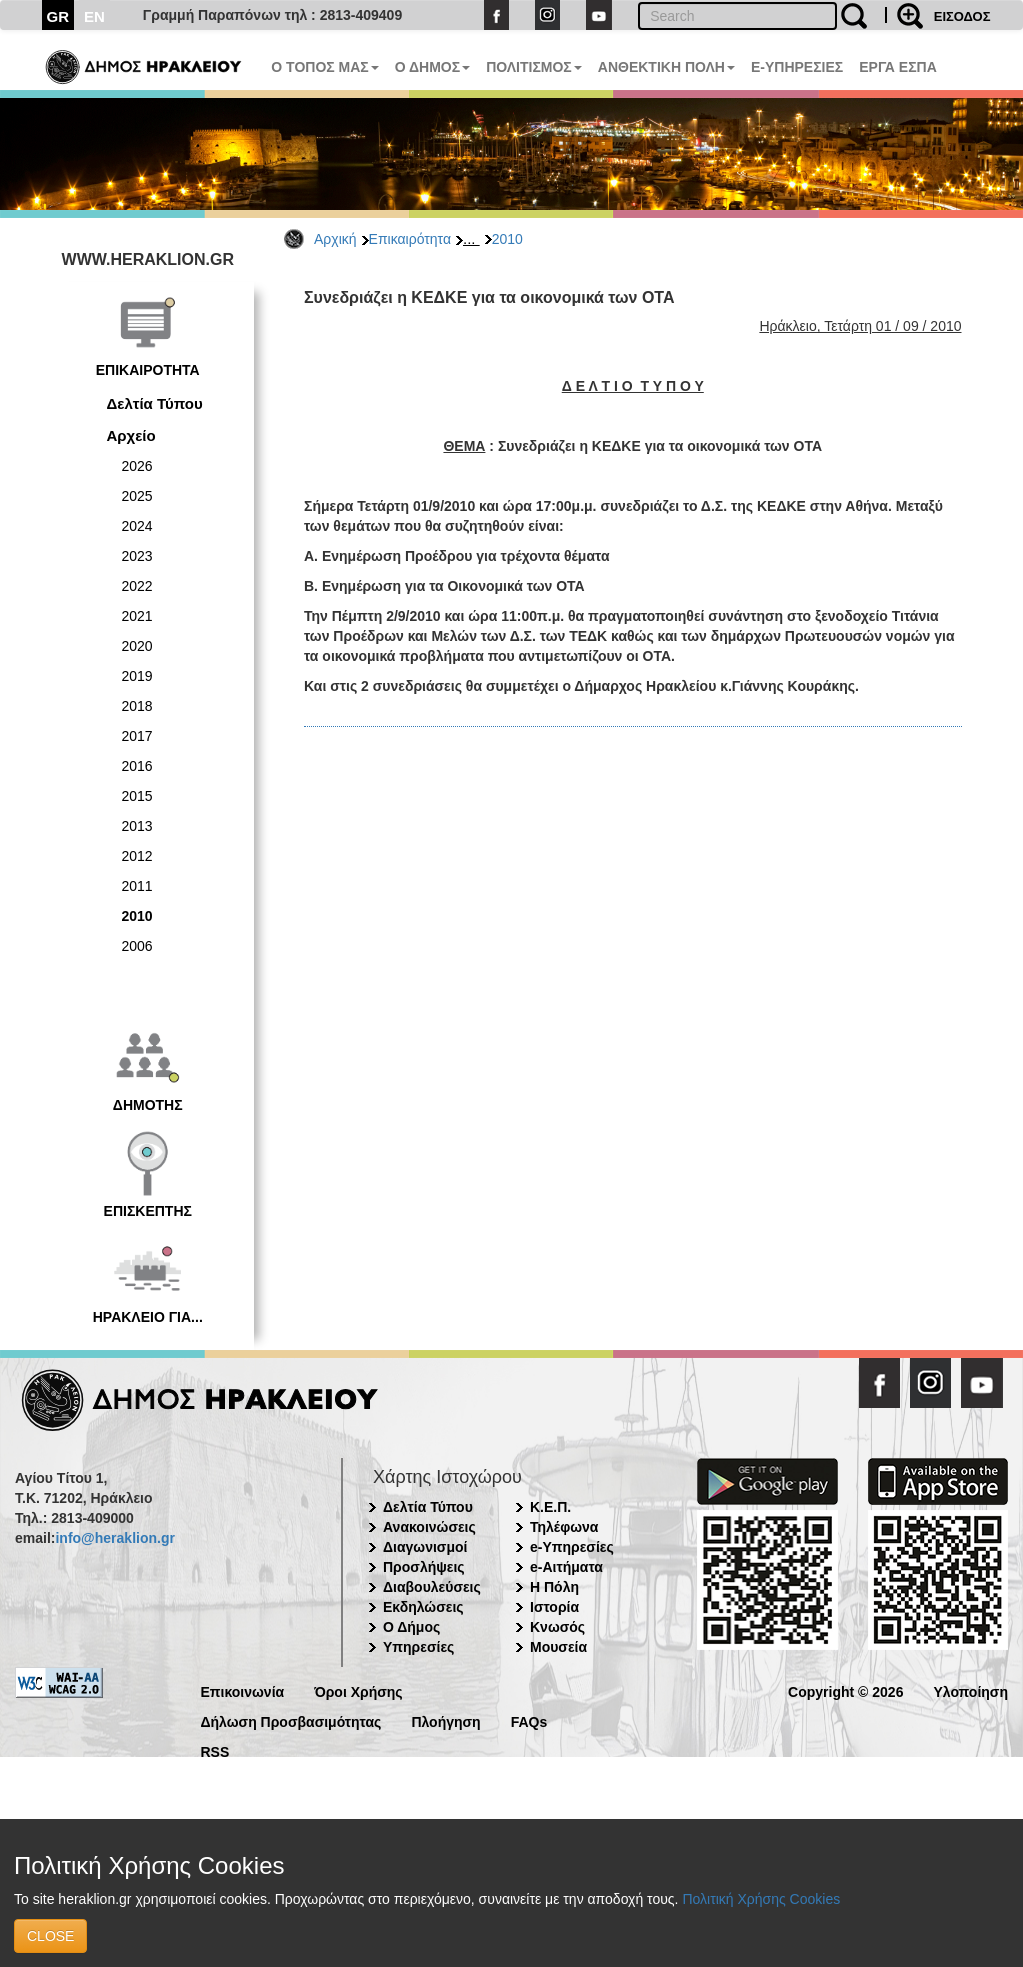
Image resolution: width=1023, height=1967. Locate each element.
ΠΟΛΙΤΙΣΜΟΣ (534, 67)
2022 (137, 586)
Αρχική (335, 239)
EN (94, 16)
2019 (137, 676)
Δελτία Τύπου (155, 403)
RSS (215, 1750)
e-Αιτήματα (566, 1567)
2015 (137, 796)
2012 (137, 856)
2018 (137, 706)
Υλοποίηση (970, 1690)
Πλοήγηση (445, 1720)
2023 (137, 556)
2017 (137, 736)
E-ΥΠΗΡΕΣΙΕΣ (797, 67)
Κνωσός (557, 1627)
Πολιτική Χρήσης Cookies (761, 1899)
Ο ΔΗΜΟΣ (432, 67)
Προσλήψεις (424, 1567)
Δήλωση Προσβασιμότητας (291, 1720)
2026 (137, 466)
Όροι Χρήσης (358, 1690)
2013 (137, 826)
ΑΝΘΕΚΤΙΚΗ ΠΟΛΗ (666, 67)
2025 (137, 496)
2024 (137, 526)
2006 (137, 946)
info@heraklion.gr (114, 1538)
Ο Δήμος (411, 1627)
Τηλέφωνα (564, 1527)
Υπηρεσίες (418, 1647)
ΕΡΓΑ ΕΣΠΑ (898, 67)
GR (58, 16)
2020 (137, 646)
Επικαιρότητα (410, 239)
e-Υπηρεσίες (572, 1547)
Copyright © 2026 (845, 1690)
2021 (137, 616)
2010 (507, 239)
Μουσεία (558, 1647)
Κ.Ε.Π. (550, 1507)
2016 (137, 766)
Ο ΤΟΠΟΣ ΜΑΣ (324, 67)
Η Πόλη (554, 1587)
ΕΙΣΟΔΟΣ (962, 16)
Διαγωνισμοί (425, 1547)
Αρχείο (131, 435)
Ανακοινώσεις (429, 1527)
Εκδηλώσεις (423, 1607)
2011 (137, 886)
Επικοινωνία (243, 1690)
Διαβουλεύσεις (432, 1587)
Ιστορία (554, 1607)
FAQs (529, 1720)
